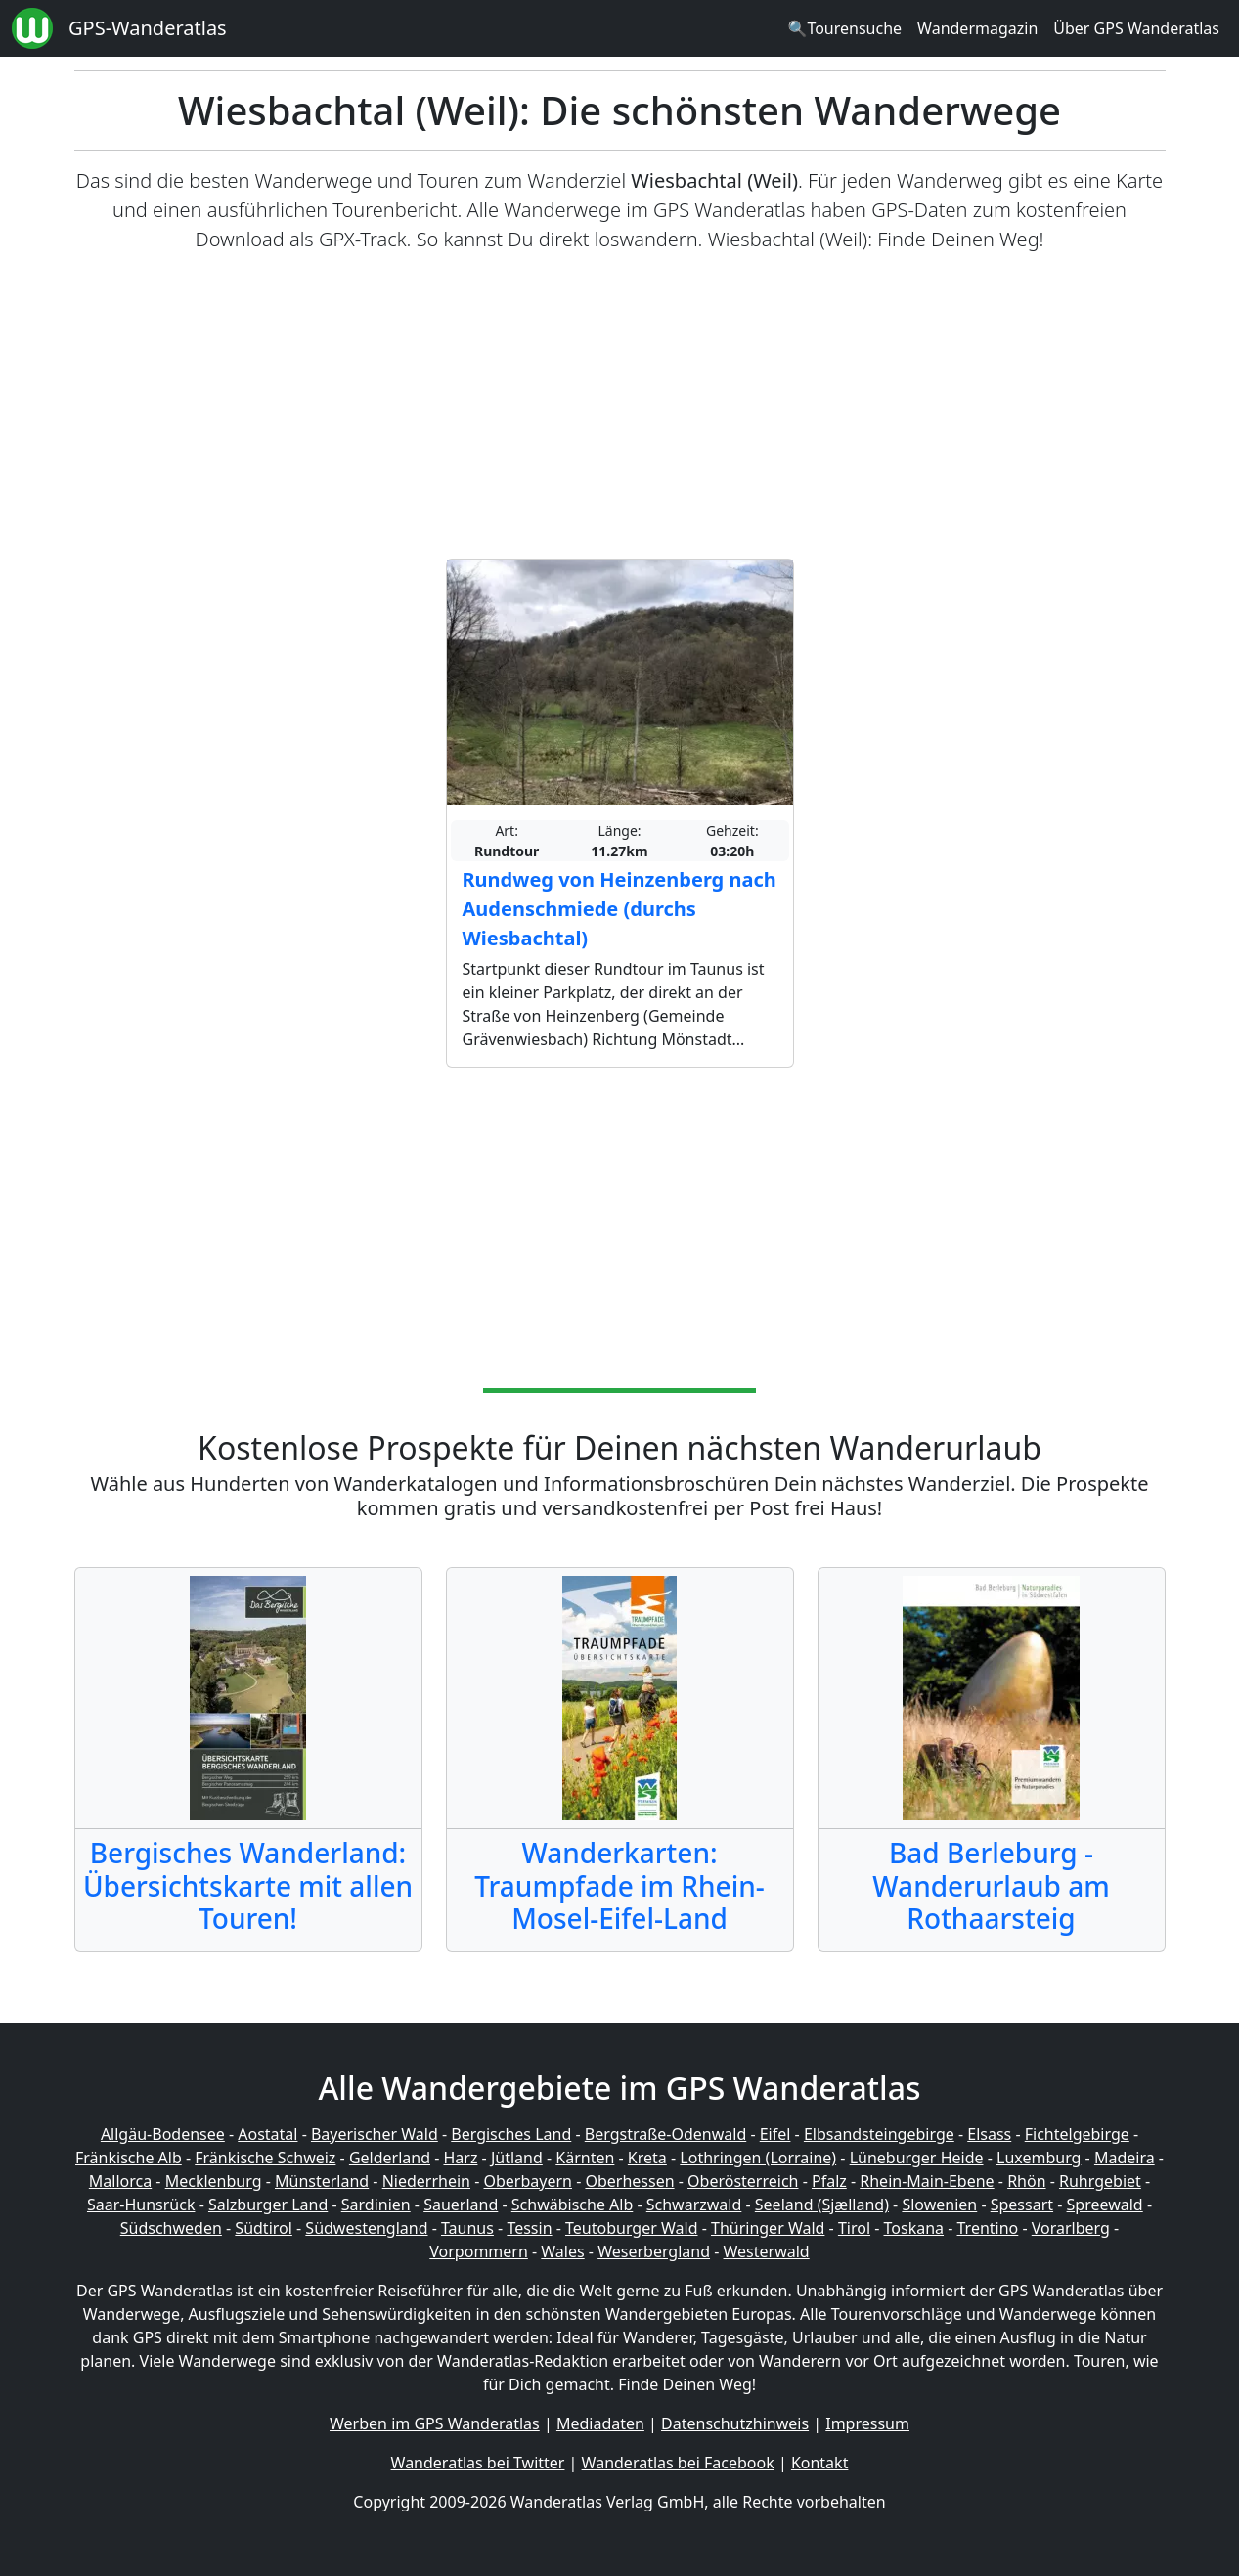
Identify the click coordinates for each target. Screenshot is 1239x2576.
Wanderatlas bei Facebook (678, 2462)
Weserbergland (653, 2251)
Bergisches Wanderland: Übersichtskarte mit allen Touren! (248, 1885)
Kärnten (584, 2157)
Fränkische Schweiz (265, 2157)
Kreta (647, 2157)
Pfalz (829, 2181)
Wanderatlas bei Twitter (478, 2462)
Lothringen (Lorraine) (758, 2157)
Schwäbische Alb (572, 2204)
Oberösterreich (742, 2181)
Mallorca (120, 2181)
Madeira (1124, 2157)
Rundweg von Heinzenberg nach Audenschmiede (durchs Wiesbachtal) (619, 908)
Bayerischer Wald (374, 2134)
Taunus (467, 2228)
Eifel (775, 2134)
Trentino (988, 2228)
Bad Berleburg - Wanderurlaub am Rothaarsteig (990, 1885)
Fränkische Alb (128, 2157)
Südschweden (171, 2228)
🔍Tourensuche (844, 28)
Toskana (914, 2228)
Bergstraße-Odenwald (665, 2134)
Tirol (854, 2228)
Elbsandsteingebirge (879, 2134)
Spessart (1022, 2204)
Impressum (867, 2423)
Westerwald (767, 2251)
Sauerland (460, 2204)
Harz (460, 2157)
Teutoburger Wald (631, 2228)
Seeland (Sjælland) (822, 2204)
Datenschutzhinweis (735, 2423)
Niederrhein (426, 2181)
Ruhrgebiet (1100, 2181)
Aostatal (267, 2134)
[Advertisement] (620, 407)
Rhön (1026, 2181)
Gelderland (389, 2157)
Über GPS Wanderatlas (1136, 28)
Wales (562, 2251)
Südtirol (263, 2228)
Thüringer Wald (767, 2228)
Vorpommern (478, 2251)
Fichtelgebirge (1077, 2134)
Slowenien (939, 2204)
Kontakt (820, 2462)
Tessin (529, 2228)
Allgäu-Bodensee (163, 2134)
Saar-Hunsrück (141, 2204)
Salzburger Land (268, 2204)
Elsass (989, 2134)
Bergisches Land (511, 2134)
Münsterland (322, 2181)
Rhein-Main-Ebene (927, 2181)
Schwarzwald (694, 2204)
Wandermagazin (977, 28)
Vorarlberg (1071, 2228)
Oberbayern (528, 2181)
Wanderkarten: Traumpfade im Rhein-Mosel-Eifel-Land (619, 1885)
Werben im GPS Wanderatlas (435, 2423)
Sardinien (376, 2204)
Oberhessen (629, 2181)
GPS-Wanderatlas (147, 28)
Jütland (517, 2157)
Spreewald (1105, 2204)
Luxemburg (1038, 2157)
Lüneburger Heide (917, 2157)
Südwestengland (366, 2228)
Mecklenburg (213, 2181)
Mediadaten (600, 2423)
